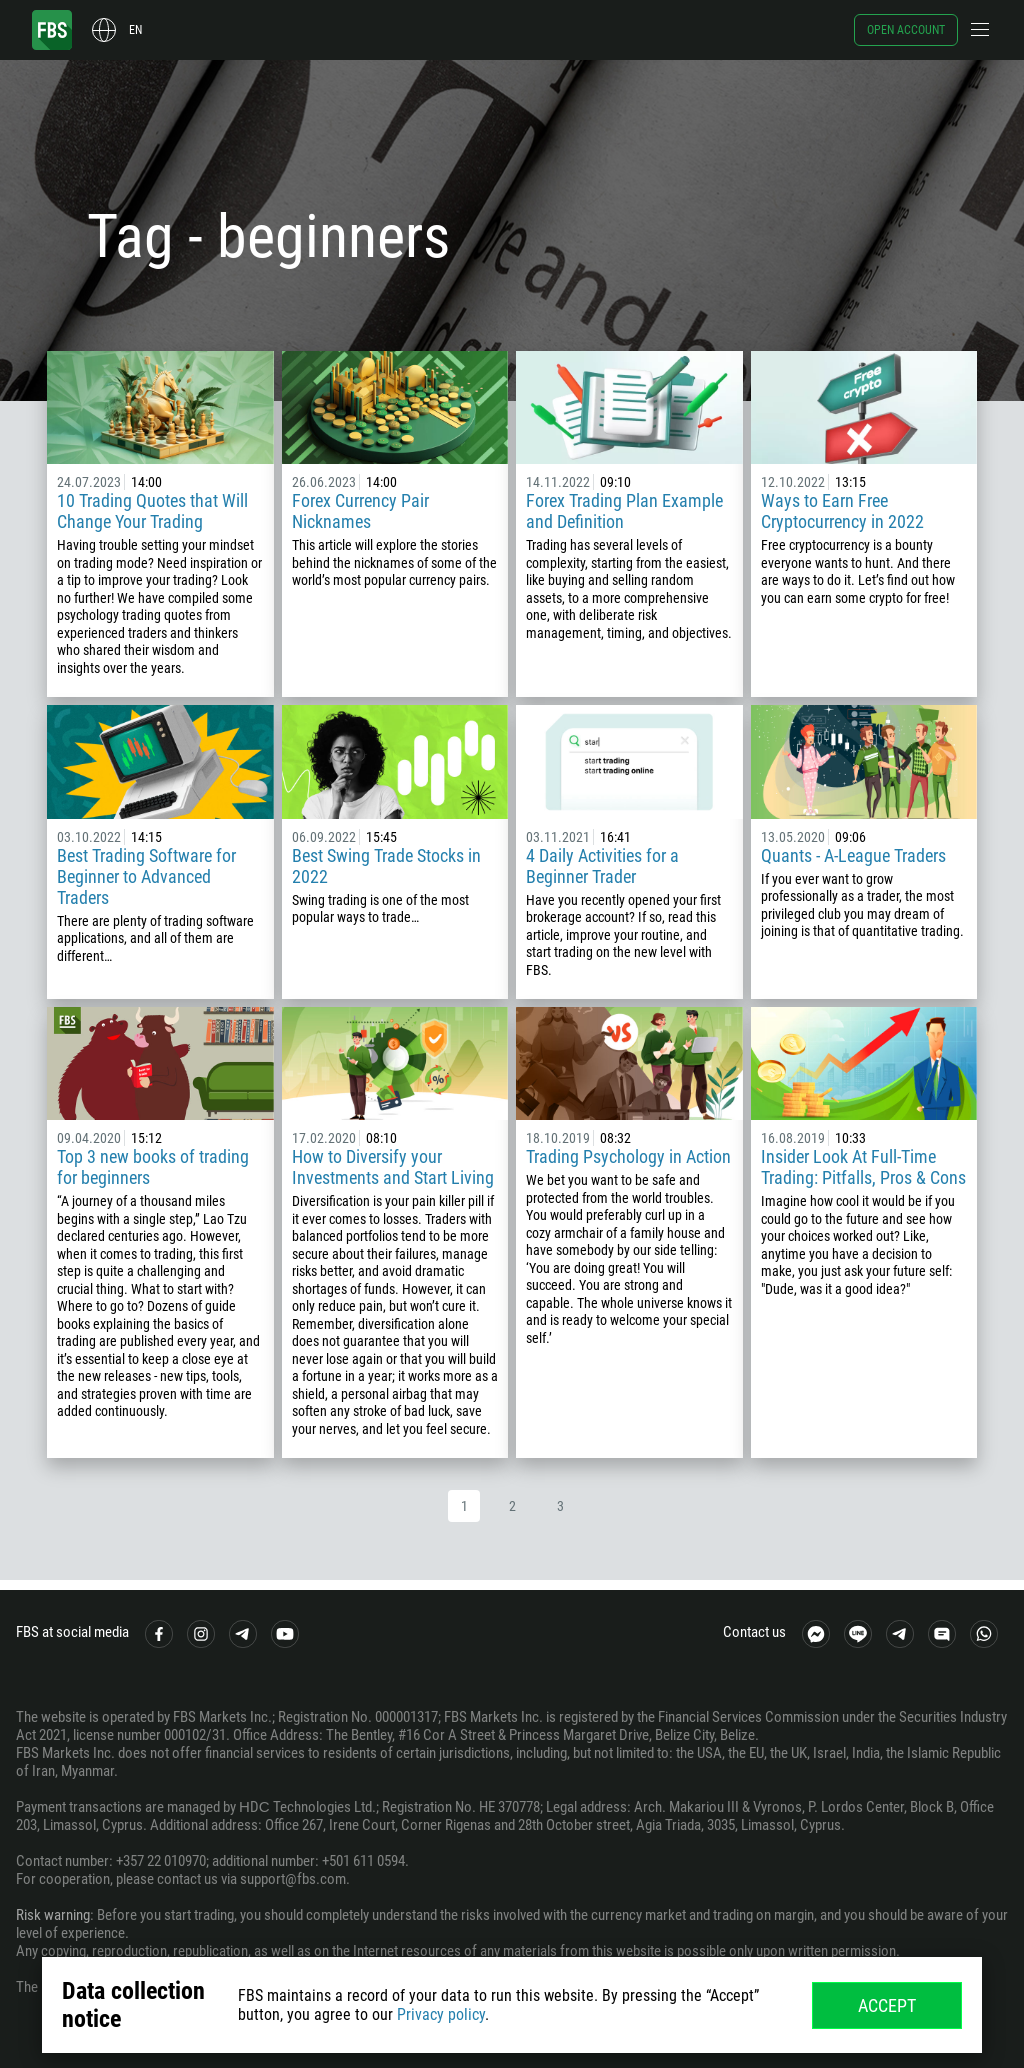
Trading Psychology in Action (628, 1156)
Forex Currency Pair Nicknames (360, 511)
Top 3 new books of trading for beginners (153, 1167)
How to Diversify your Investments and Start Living (393, 1167)
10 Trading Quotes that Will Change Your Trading (152, 511)
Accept (887, 2005)
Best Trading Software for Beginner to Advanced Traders (146, 876)
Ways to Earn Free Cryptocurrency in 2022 (842, 511)
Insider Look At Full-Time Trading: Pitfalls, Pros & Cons (863, 1167)
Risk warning (53, 1915)
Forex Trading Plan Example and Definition (624, 511)
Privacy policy (441, 2014)
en (135, 30)
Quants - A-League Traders (853, 855)
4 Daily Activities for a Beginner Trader (602, 866)
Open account (906, 30)
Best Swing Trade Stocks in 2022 (386, 866)
